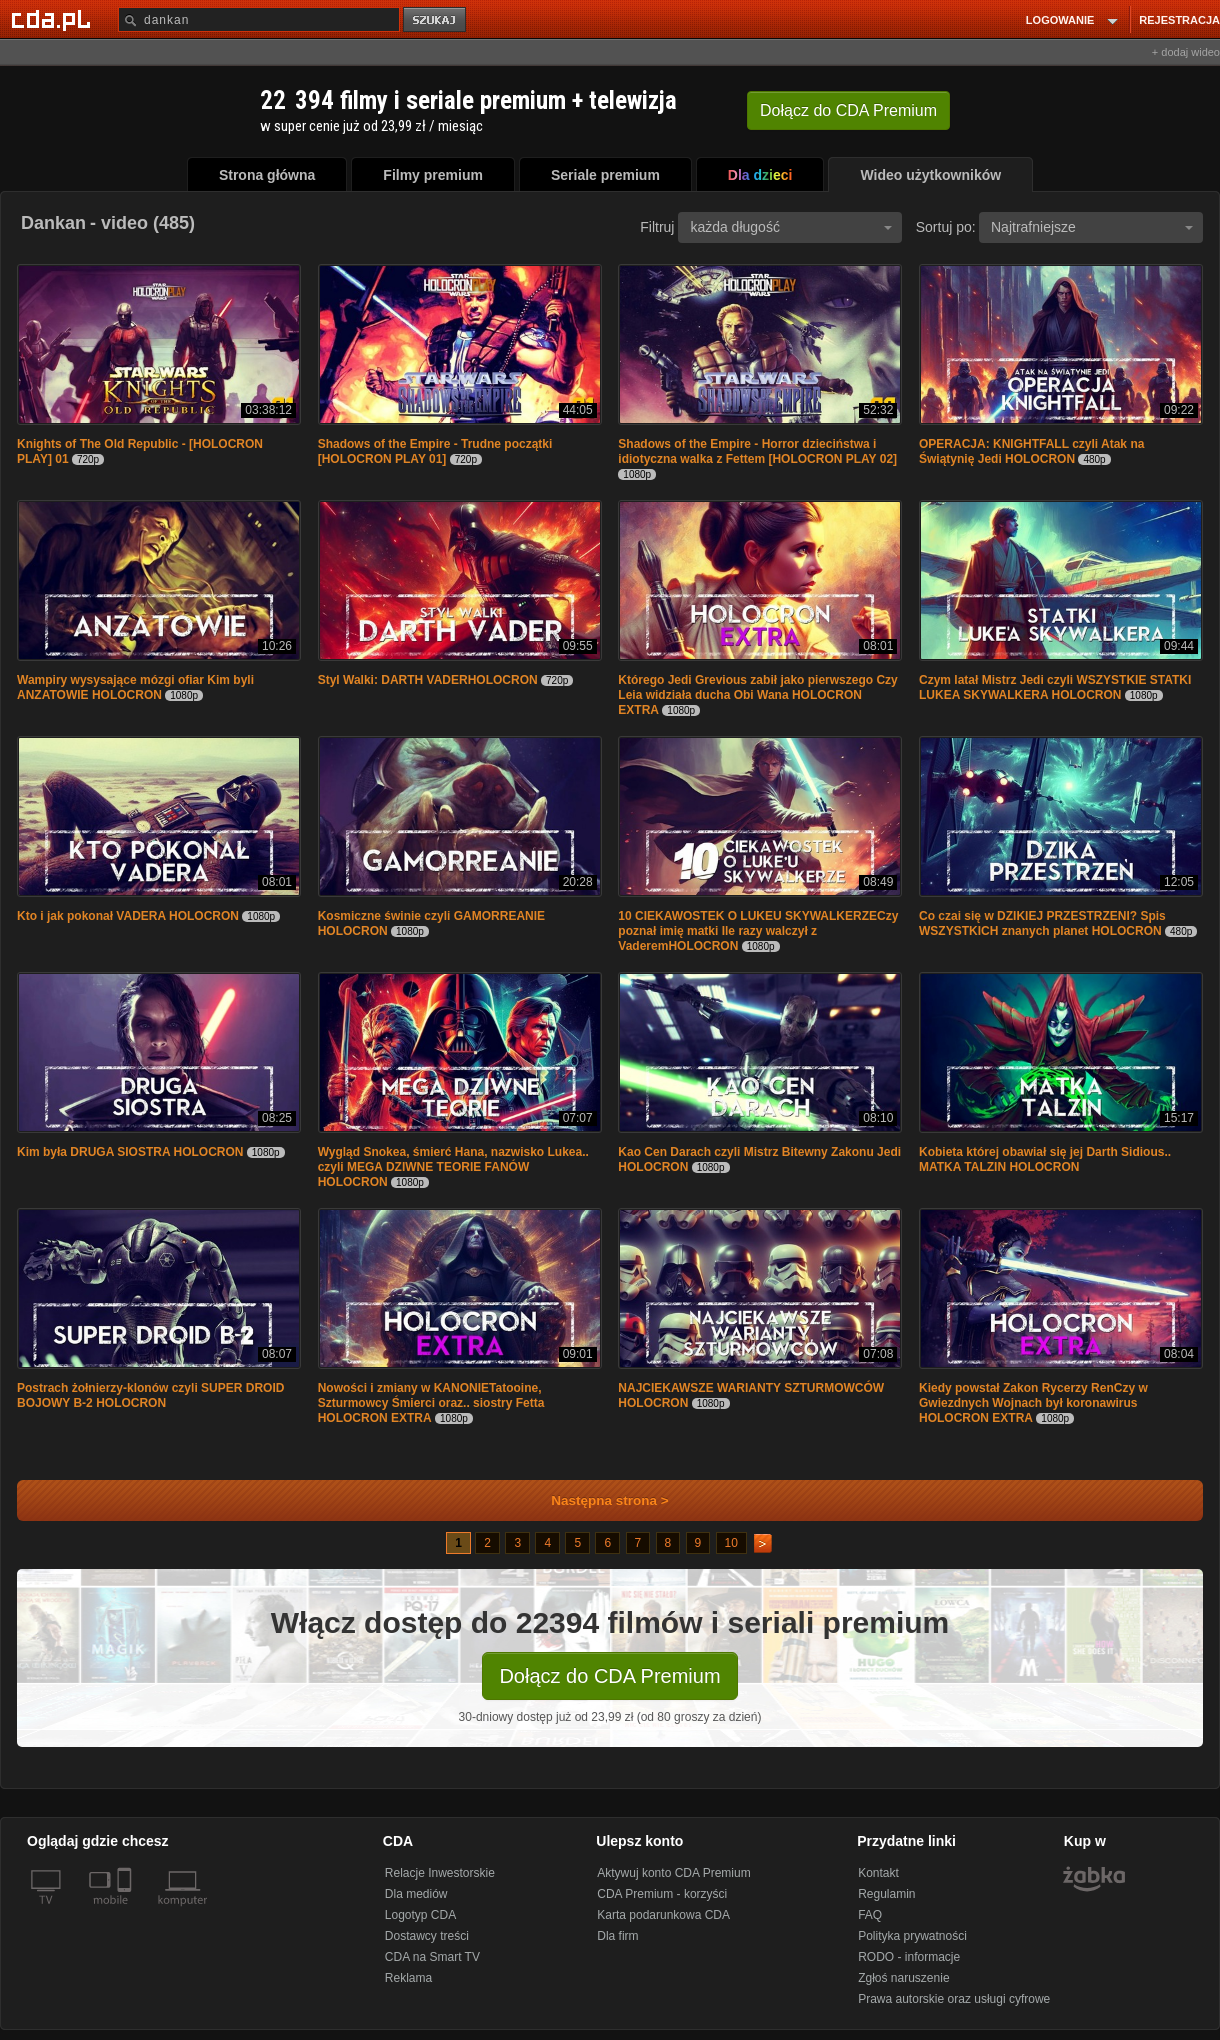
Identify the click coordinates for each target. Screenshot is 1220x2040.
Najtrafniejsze (1092, 227)
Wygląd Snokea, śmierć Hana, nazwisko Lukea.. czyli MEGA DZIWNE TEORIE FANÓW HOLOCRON (453, 1167)
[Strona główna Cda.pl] (54, 19)
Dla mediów (416, 1894)
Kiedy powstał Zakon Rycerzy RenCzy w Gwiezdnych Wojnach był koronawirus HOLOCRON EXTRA (1033, 1403)
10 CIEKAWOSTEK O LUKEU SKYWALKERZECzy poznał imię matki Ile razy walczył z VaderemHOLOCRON (758, 931)
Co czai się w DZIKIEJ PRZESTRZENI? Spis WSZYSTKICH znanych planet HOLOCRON (1042, 923)
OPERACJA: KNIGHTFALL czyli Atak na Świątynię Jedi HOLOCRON (1031, 451)
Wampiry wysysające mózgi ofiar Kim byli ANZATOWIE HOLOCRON (135, 687)
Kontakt (878, 1873)
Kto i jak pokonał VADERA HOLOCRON (128, 916)
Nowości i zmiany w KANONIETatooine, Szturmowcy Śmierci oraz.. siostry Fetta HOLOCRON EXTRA (431, 1403)
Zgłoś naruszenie (903, 1978)
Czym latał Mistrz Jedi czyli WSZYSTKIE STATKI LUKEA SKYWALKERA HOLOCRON (1055, 687)
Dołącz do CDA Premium (609, 1676)
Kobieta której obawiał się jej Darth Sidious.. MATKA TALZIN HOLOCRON (1045, 1159)
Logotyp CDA (420, 1915)
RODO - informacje (909, 1957)
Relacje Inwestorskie (440, 1873)
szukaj (436, 20)
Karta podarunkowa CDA (663, 1915)
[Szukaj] (259, 19)
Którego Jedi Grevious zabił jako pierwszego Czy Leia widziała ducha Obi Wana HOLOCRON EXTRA (757, 695)
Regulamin (886, 1894)
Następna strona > (596, 1500)
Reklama (408, 1978)
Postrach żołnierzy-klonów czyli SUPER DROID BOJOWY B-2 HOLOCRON (150, 1395)
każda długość (791, 227)
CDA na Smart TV (432, 1957)
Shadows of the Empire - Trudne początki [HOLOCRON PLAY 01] (435, 451)
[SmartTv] (126, 1912)
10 (731, 1543)
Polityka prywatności (912, 1936)
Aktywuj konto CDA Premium (673, 1873)
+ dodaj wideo (1186, 52)
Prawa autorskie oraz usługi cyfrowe (954, 1999)
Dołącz (848, 110)
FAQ (870, 1915)
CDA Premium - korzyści (662, 1894)
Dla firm (617, 1936)
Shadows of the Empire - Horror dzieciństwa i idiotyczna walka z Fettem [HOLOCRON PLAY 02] (757, 451)
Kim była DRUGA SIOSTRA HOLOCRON (130, 1152)
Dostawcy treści (427, 1936)
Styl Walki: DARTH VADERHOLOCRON (428, 680)
